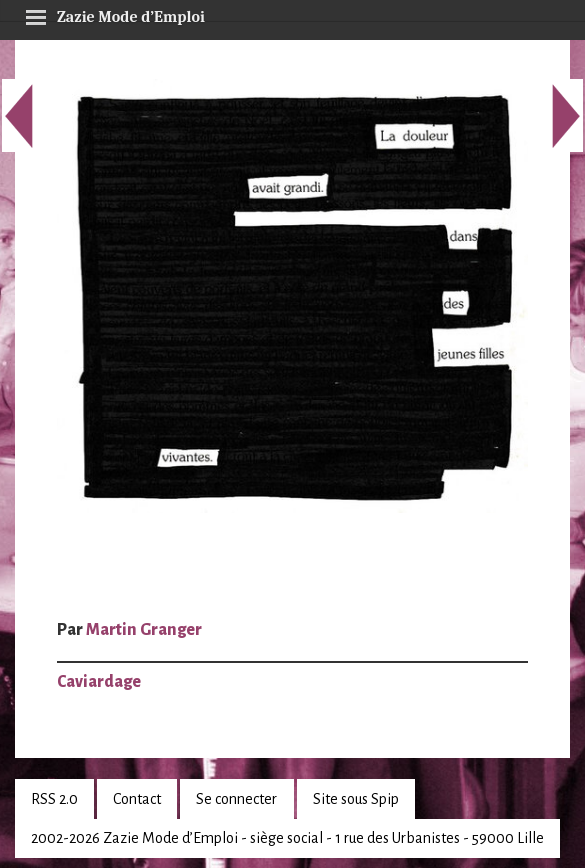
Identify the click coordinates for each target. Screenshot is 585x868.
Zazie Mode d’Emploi (115, 14)
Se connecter (236, 799)
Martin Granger (144, 630)
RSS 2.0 (54, 799)
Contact (137, 799)
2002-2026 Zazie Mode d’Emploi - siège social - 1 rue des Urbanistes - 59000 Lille (287, 838)
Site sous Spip (356, 799)
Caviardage (99, 682)
